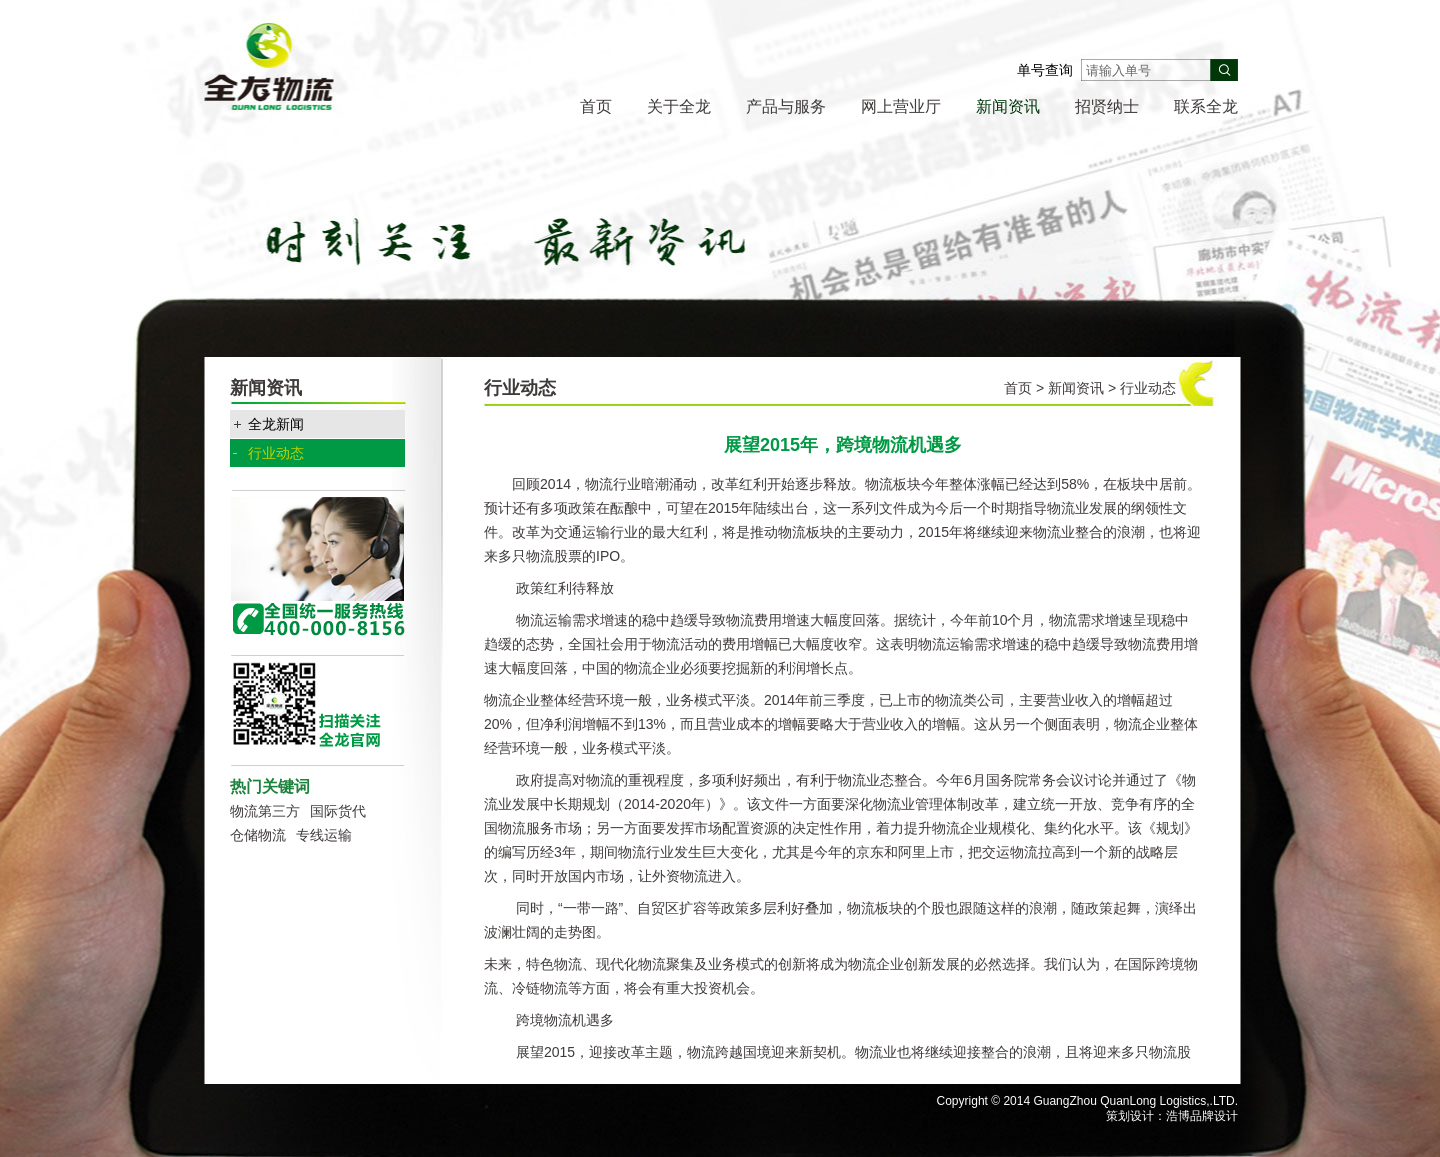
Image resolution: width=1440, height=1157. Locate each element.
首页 (596, 106)
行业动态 (276, 453)
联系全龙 (1206, 106)
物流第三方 (265, 811)
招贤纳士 (1107, 106)
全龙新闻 (276, 424)
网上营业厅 (901, 106)
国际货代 (338, 811)
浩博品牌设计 (1202, 1116)
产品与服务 (786, 106)
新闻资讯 (1008, 106)
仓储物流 (258, 835)
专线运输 (324, 835)
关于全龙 (679, 106)
